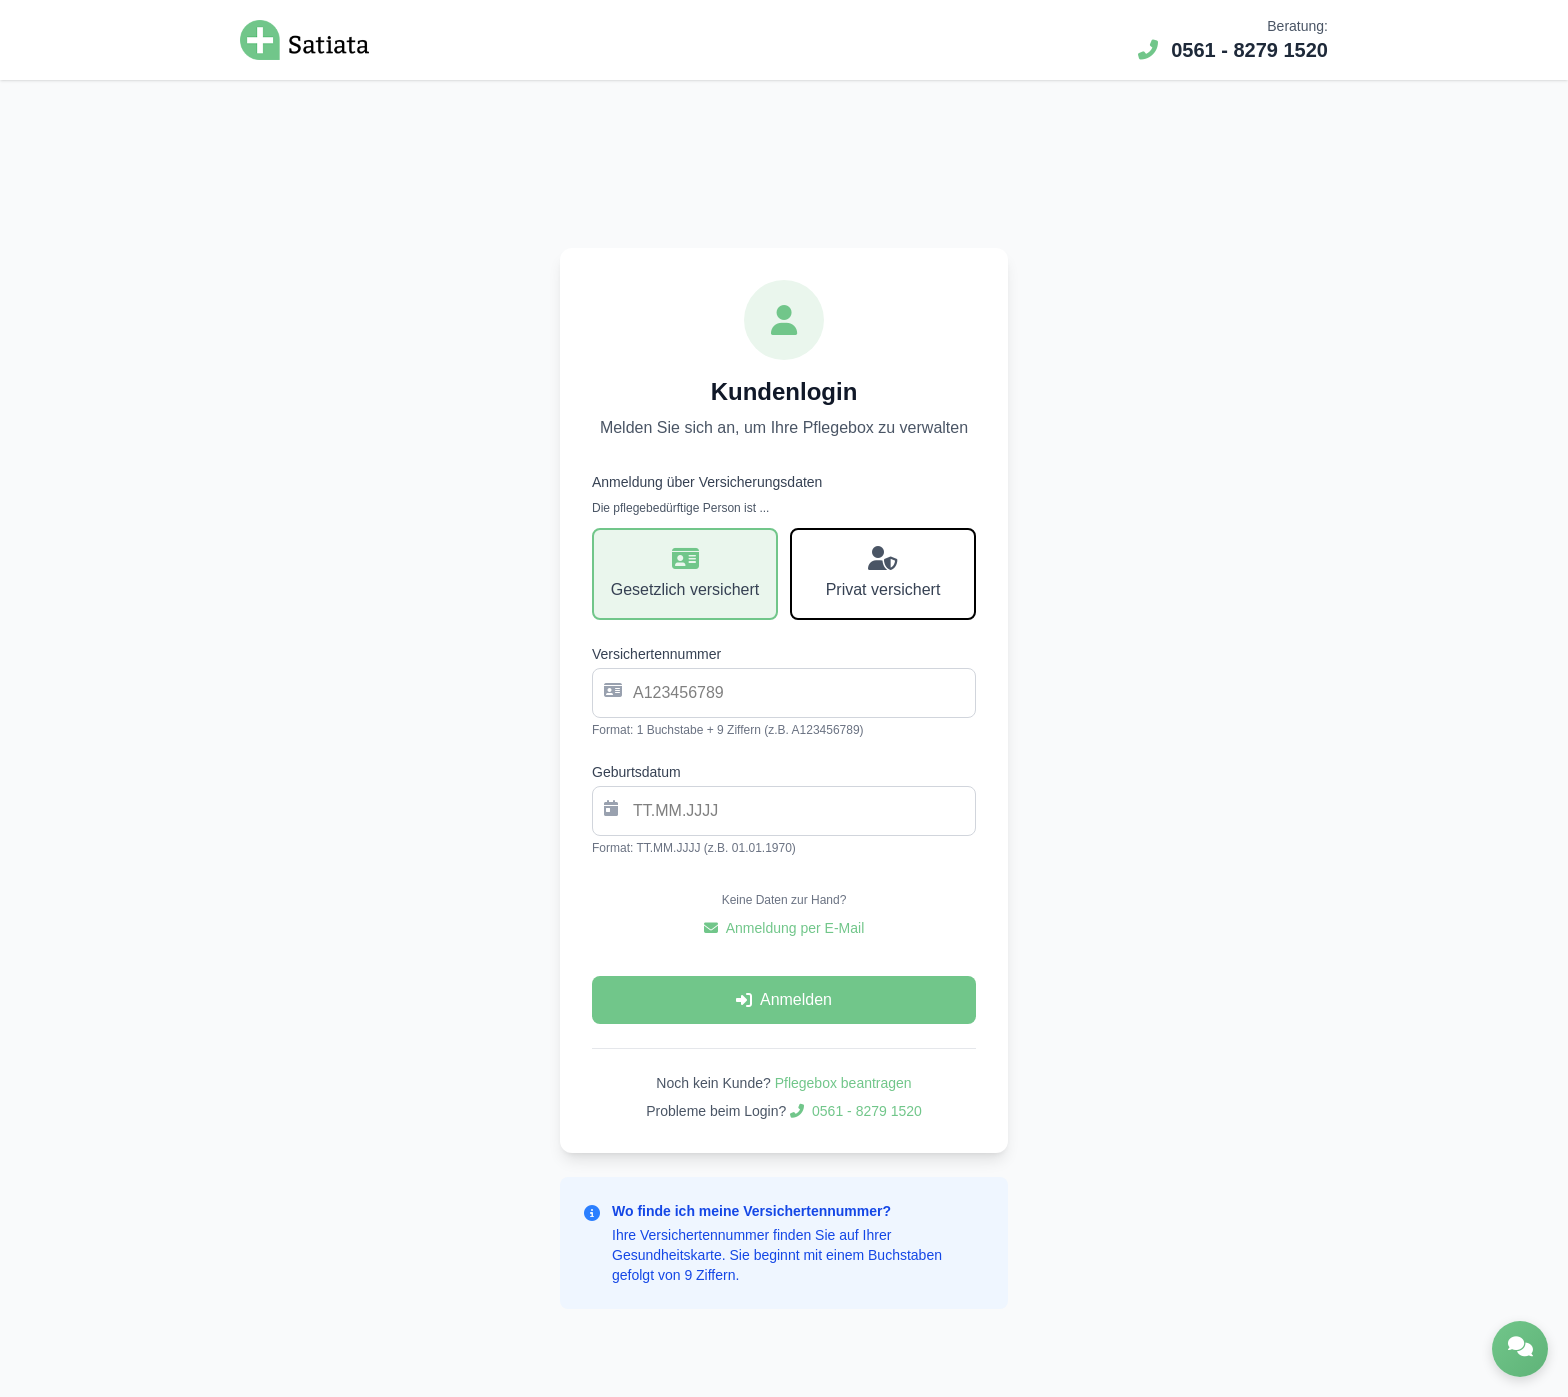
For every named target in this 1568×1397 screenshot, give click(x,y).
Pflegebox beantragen (843, 1083)
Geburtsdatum (636, 772)
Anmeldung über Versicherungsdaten (707, 482)
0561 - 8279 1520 (1233, 50)
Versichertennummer (656, 654)
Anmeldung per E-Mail (784, 928)
